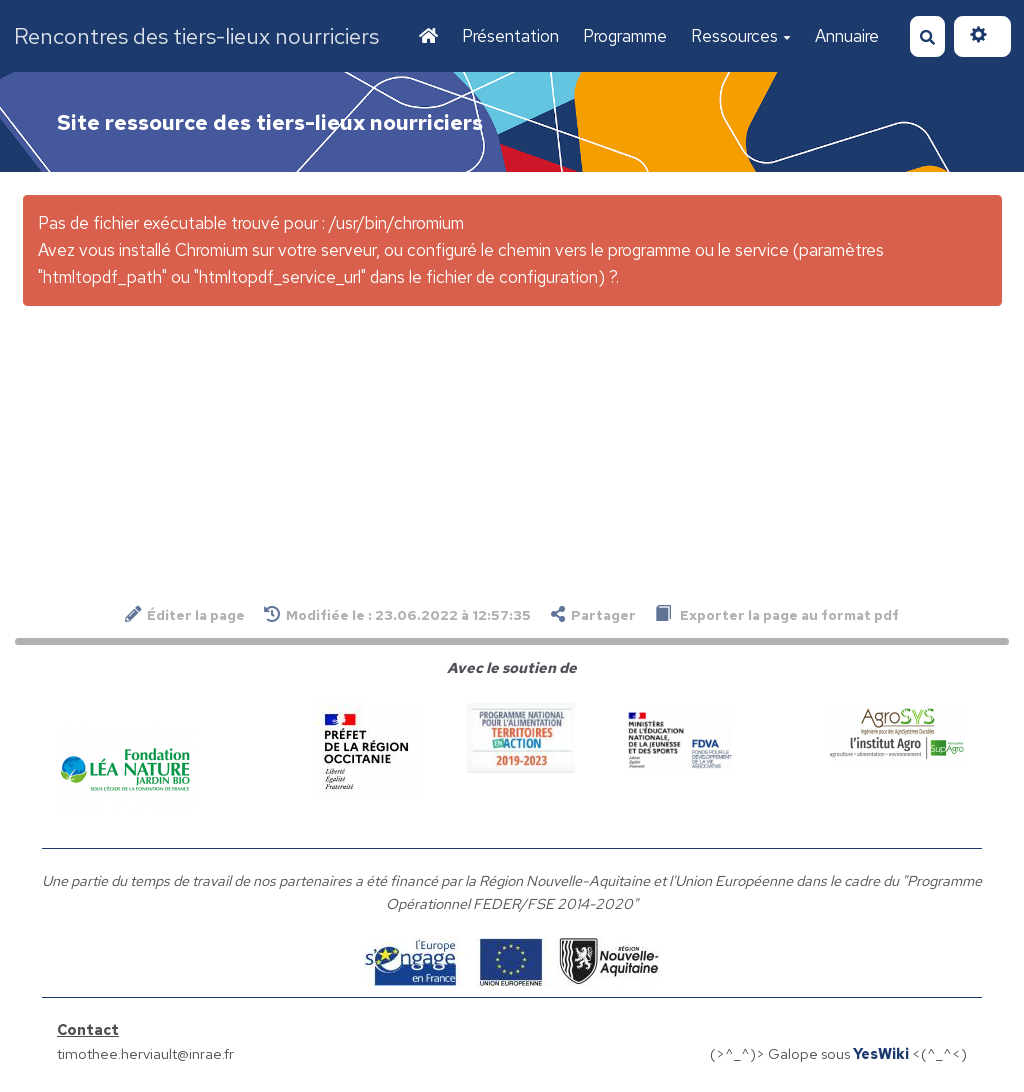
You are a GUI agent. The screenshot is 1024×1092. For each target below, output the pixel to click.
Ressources (741, 36)
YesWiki (881, 1053)
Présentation (510, 36)
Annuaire (847, 36)
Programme (625, 36)
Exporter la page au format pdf (777, 614)
